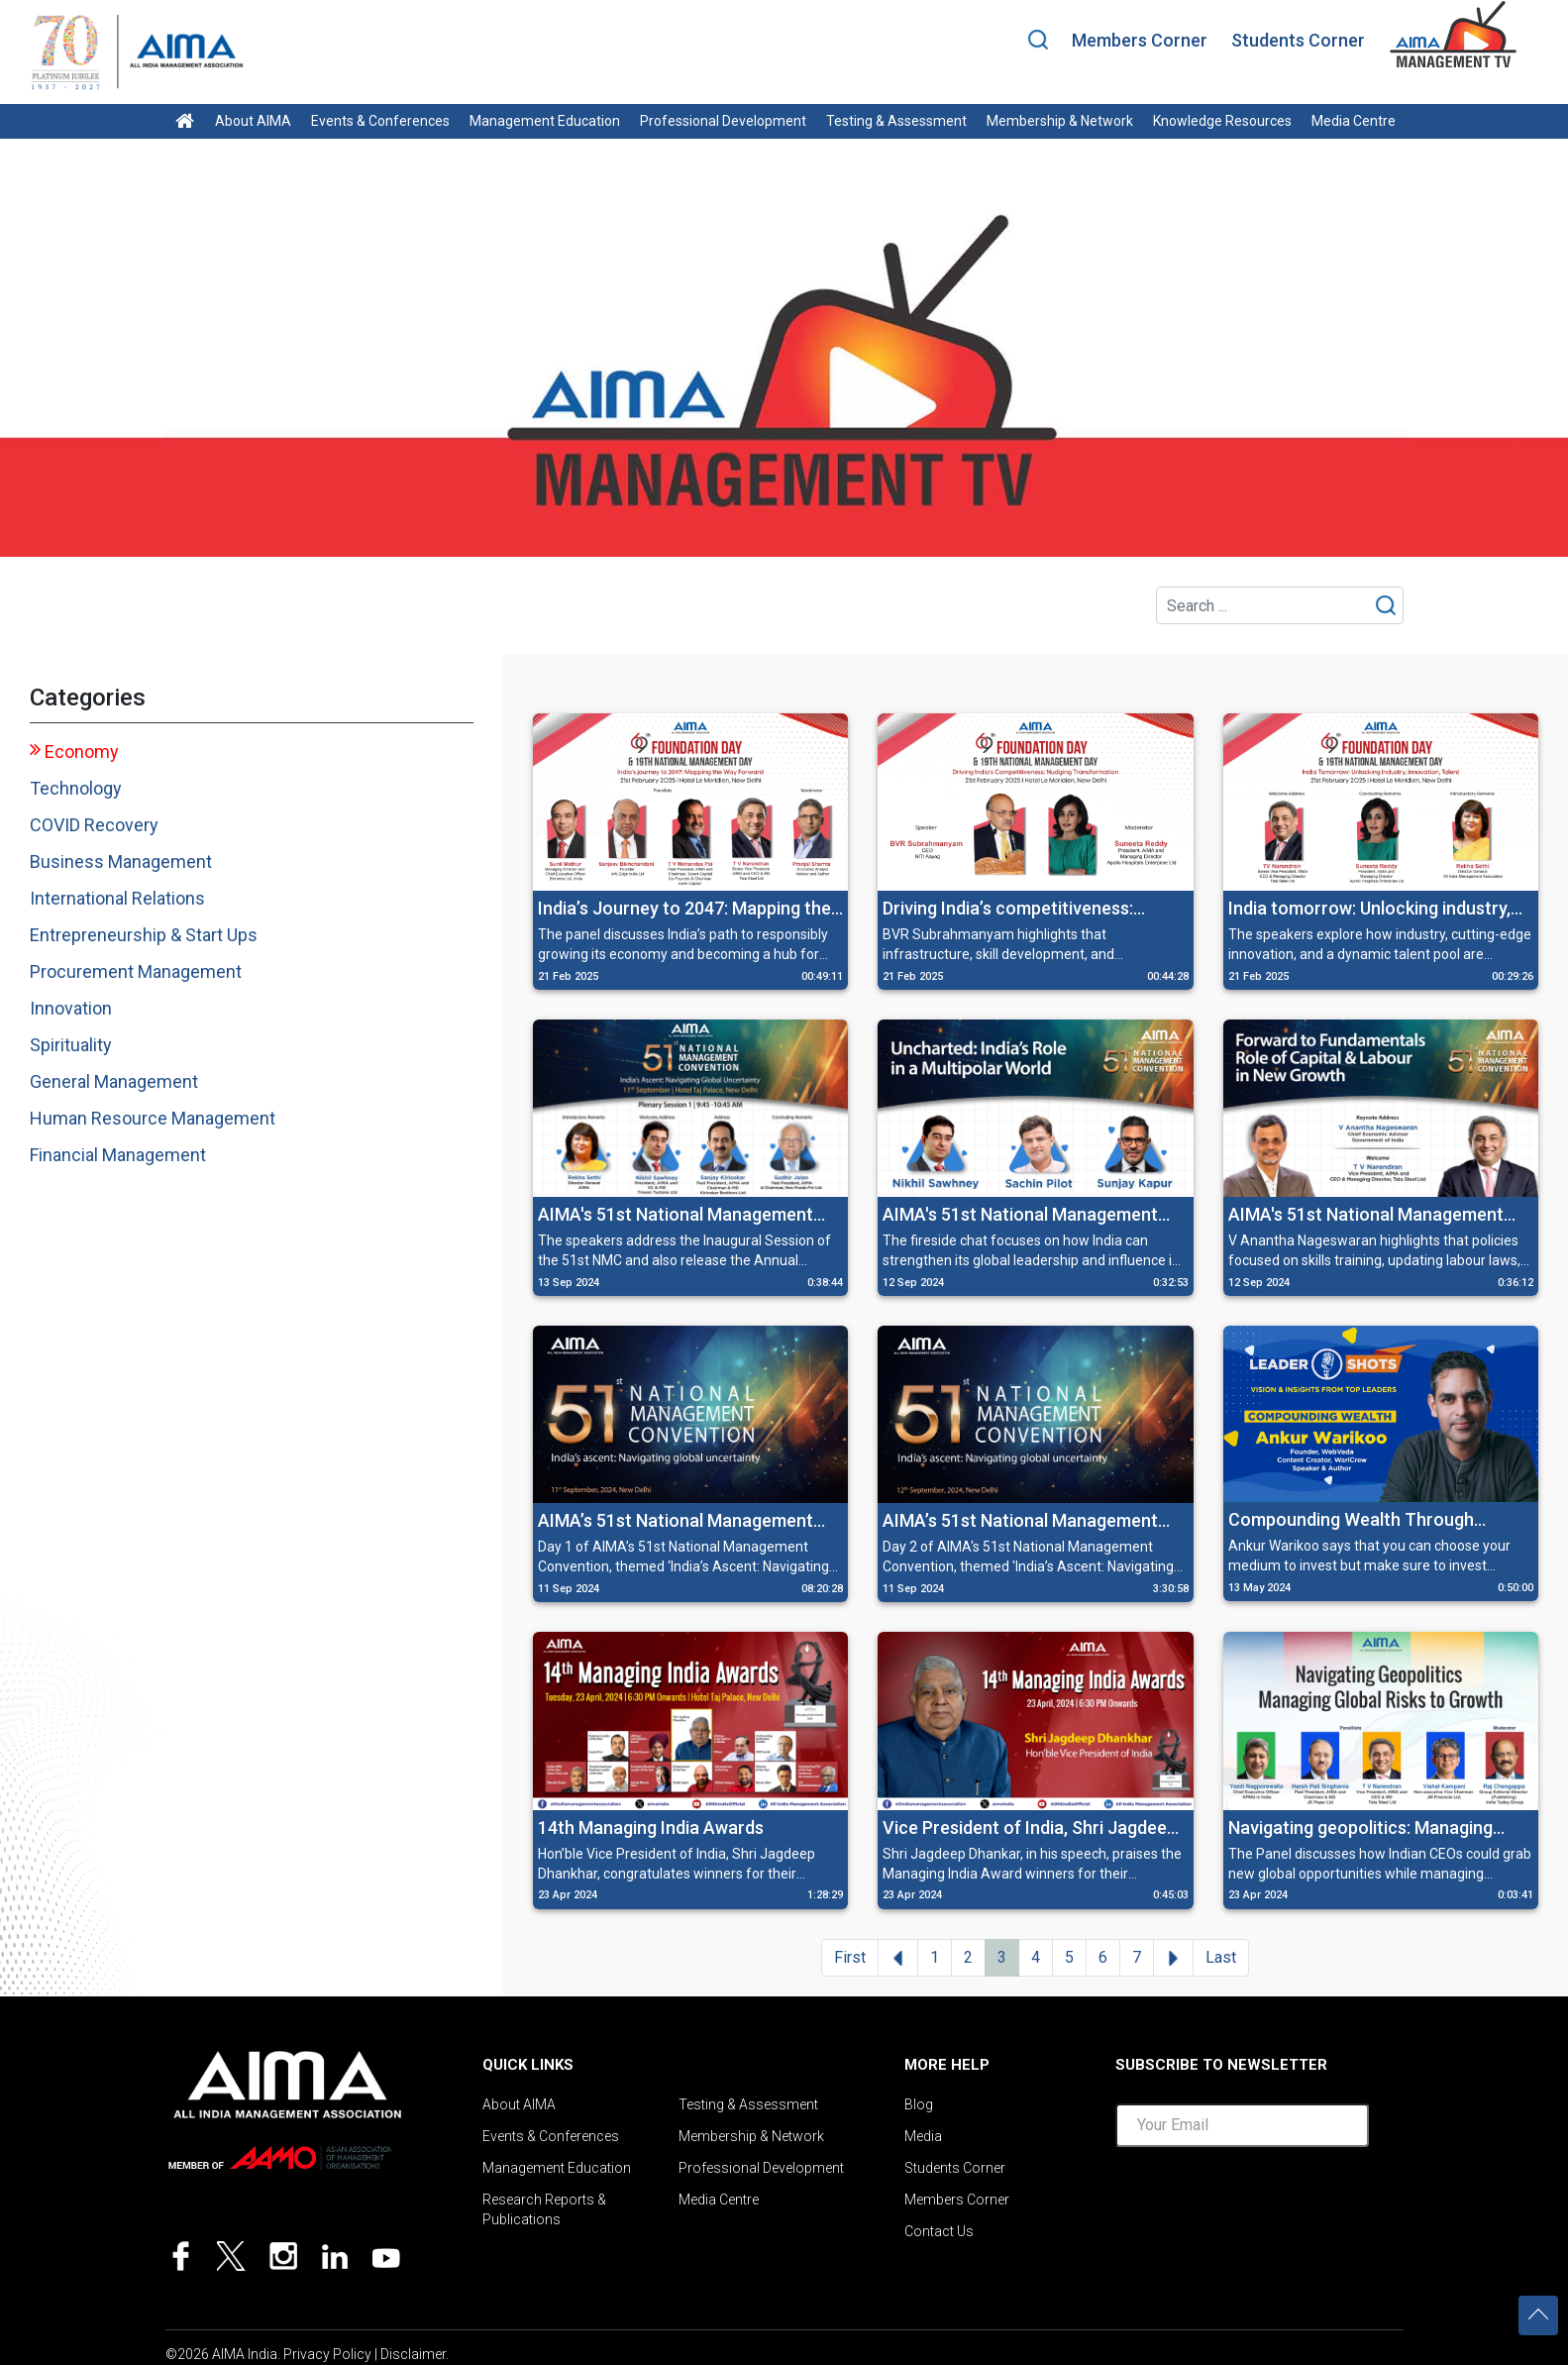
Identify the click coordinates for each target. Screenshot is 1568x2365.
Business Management (121, 861)
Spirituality (71, 1044)
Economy (82, 751)
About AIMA (253, 121)
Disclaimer (413, 2354)
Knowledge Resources (1222, 121)
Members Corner (1139, 40)
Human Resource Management (152, 1118)
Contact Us (939, 2231)
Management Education (545, 121)
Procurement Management (136, 971)
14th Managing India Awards (651, 1827)
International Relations (117, 898)
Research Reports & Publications (544, 2209)
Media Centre (1353, 121)
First (850, 1957)
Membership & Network (1060, 121)
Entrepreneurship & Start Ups (144, 934)
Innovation (71, 1008)
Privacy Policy (327, 2354)
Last (1220, 1957)
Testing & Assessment (896, 121)
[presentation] (1265, 2201)
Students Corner (1298, 40)
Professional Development (723, 121)
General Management (114, 1081)
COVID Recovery (94, 824)
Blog (918, 2104)
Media (923, 2136)
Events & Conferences (380, 121)
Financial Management (118, 1154)
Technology (76, 788)
